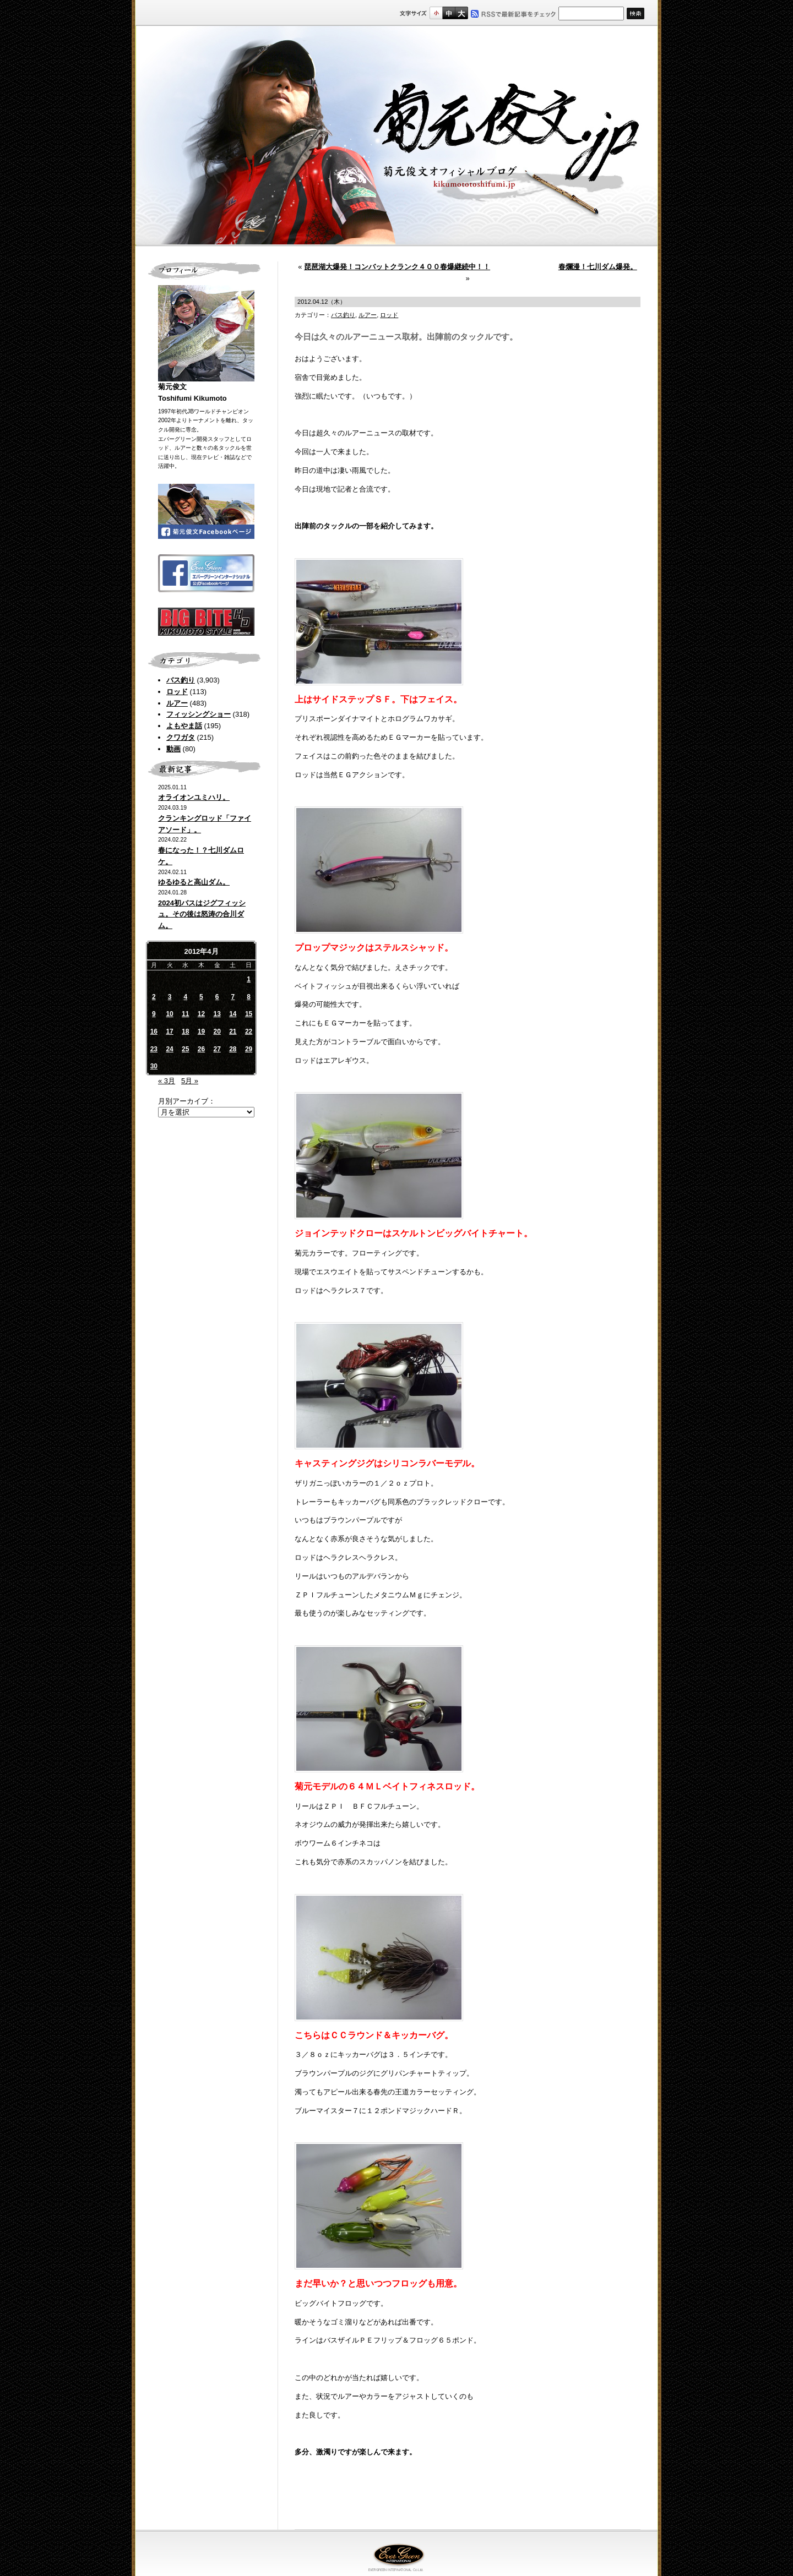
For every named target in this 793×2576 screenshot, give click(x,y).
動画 (173, 749)
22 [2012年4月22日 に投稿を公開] (248, 1031)
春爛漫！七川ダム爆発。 (597, 267)
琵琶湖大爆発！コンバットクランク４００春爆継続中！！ (397, 267)
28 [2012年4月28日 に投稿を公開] (232, 1049)
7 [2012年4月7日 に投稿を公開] (233, 997)
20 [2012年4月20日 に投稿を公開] (216, 1031)
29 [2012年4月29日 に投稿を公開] (248, 1049)
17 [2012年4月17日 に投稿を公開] (169, 1031)
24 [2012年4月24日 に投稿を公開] (169, 1049)
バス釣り (180, 680)
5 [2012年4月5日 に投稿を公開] (201, 997)
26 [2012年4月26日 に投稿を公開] (201, 1049)
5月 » (189, 1081)
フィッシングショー (198, 714)
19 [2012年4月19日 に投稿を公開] (201, 1031)
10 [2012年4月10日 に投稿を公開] (169, 1014)
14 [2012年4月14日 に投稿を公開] (232, 1014)
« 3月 (166, 1081)
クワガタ (180, 737)
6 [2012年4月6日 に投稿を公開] (217, 997)
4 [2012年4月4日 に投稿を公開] (185, 997)
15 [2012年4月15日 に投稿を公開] (248, 1014)
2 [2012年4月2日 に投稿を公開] (154, 997)
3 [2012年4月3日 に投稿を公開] (170, 997)
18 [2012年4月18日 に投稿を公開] (185, 1031)
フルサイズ (461, 13)
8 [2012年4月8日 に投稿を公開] (249, 997)
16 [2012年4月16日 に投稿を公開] (153, 1031)
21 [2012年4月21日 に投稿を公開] (232, 1031)
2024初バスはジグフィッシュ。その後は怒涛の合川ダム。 (202, 914)
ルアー (177, 703)
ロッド (177, 691)
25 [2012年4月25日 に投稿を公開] (185, 1049)
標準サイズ (436, 13)
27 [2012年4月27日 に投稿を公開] (216, 1049)
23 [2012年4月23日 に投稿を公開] (153, 1049)
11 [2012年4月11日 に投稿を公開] (185, 1014)
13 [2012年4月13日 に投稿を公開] (216, 1014)
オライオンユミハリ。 (194, 797)
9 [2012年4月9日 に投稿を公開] (154, 1014)
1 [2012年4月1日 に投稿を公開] (249, 979)
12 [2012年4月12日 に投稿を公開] (201, 1014)
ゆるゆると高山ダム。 (194, 882)
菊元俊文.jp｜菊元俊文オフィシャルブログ (396, 136)
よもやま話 (184, 726)
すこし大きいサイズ (448, 13)
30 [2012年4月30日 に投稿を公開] (153, 1066)
